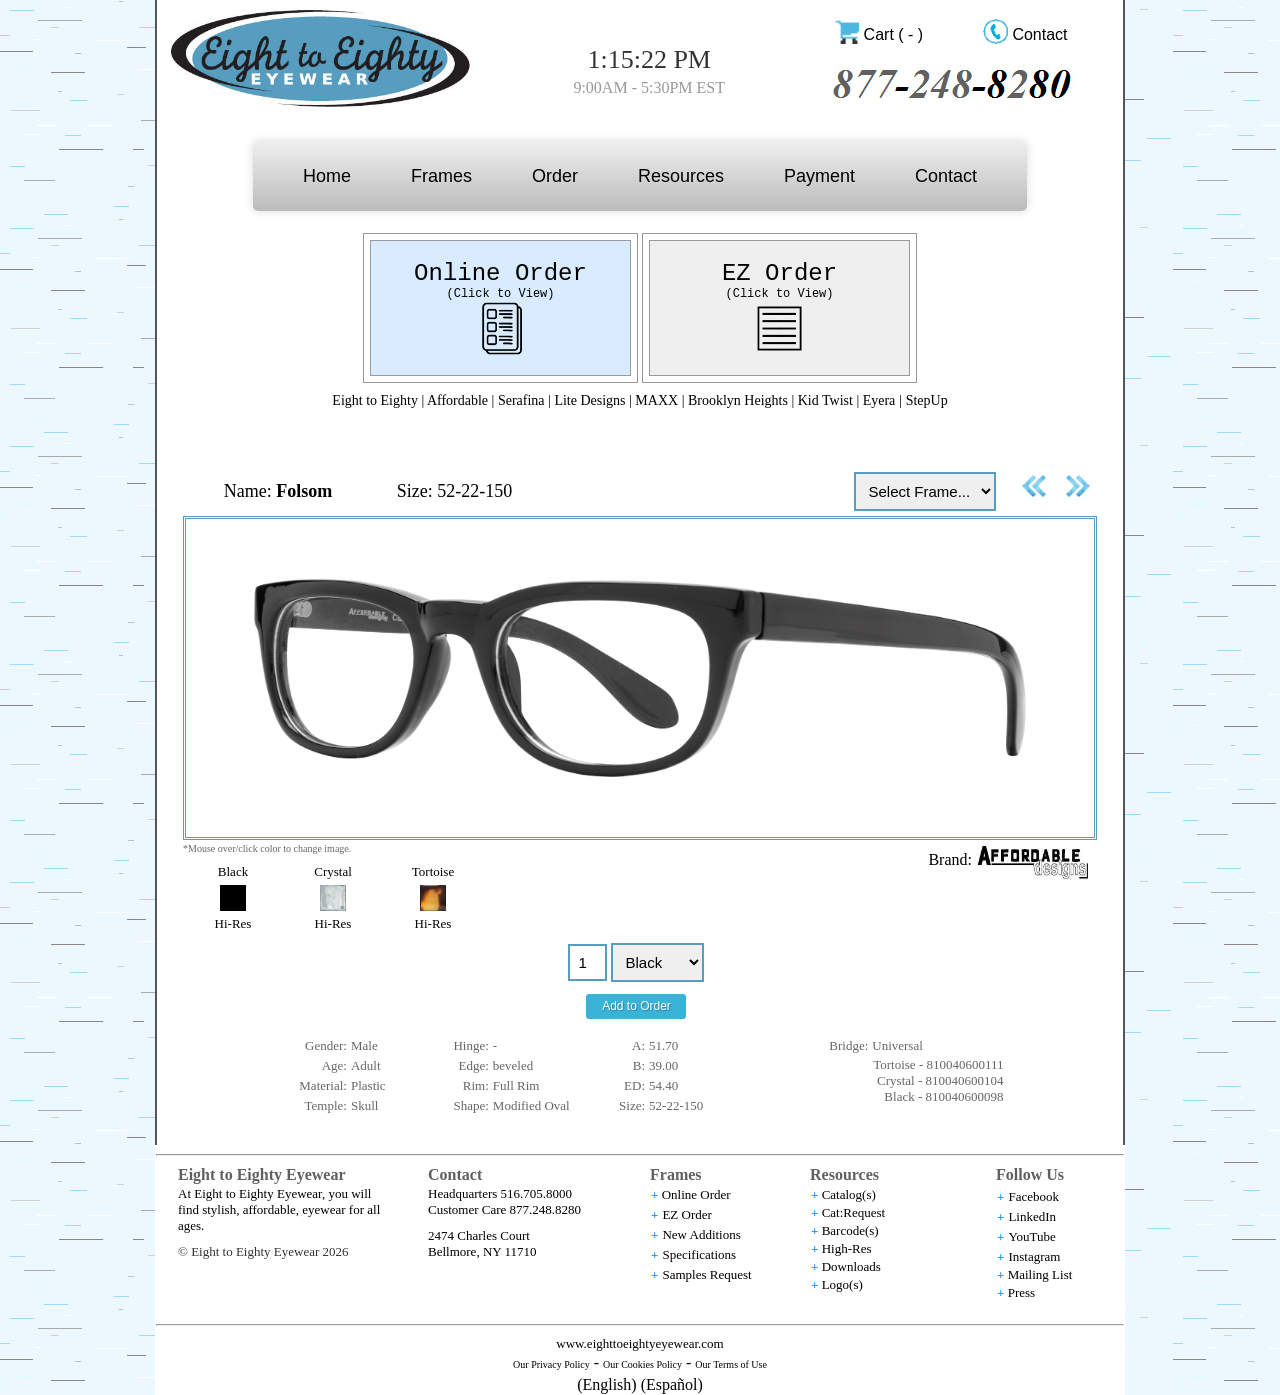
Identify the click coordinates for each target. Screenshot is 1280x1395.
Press (1021, 1292)
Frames (441, 176)
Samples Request (706, 1274)
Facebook (1033, 1196)
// (657, 962)
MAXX (656, 400)
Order (555, 176)
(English (604, 1384)
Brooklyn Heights (739, 400)
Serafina (521, 400)
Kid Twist (825, 400)
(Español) (672, 1384)
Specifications (699, 1254)
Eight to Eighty (375, 400)
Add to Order (636, 1006)
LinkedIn (1032, 1216)
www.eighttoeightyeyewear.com (639, 1343)
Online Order (500, 273)
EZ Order (779, 273)
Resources (681, 176)
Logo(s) (842, 1284)
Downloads (851, 1266)
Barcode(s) (850, 1230)
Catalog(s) (849, 1194)
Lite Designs (589, 400)
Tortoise (433, 871)
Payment (819, 176)
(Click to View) (500, 294)
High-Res (847, 1248)
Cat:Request (854, 1212)
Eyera (879, 400)
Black (233, 871)
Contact (1039, 34)
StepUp (927, 400)
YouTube (1031, 1236)
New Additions (701, 1234)
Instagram (1034, 1256)
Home (327, 176)
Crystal (333, 871)
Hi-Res (233, 923)
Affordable (457, 400)
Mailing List (1040, 1274)
